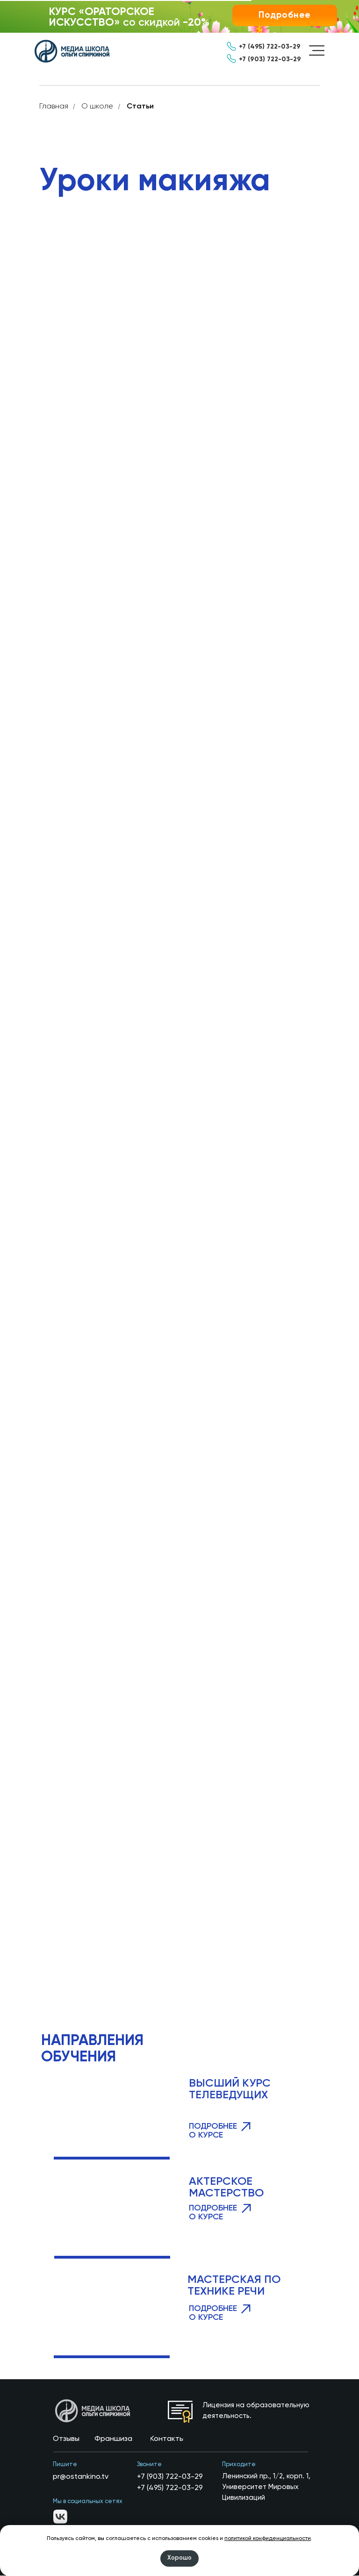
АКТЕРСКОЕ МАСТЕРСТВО (226, 2187)
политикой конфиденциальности (267, 2538)
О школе (97, 106)
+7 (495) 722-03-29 (170, 2488)
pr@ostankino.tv (80, 2477)
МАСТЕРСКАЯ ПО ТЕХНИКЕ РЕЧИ (233, 2286)
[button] (284, 15)
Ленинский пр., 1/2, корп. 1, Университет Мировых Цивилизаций (266, 2487)
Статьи (140, 106)
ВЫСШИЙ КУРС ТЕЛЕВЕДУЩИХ (230, 2089)
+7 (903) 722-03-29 (170, 2477)
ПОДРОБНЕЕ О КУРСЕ (213, 2213)
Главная (53, 106)
